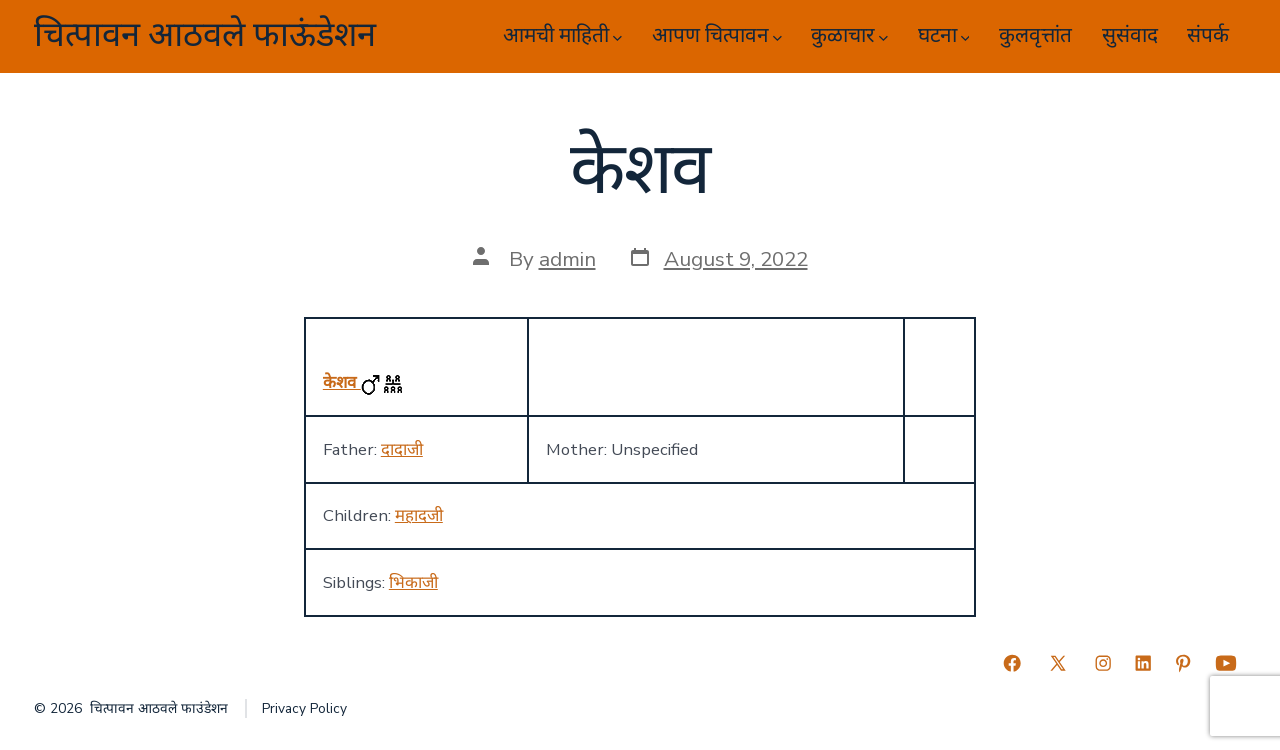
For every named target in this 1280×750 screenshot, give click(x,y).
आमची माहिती (562, 35)
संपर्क (1208, 35)
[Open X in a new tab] (1058, 663)
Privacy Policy (304, 708)
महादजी (419, 515)
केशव (342, 382)
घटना (944, 35)
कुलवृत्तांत (1035, 35)
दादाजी (402, 449)
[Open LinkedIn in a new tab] (1143, 663)
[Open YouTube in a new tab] (1226, 663)
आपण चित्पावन (717, 35)
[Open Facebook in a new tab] (1012, 663)
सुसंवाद (1130, 35)
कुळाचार (849, 35)
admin (567, 259)
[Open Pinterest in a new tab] (1183, 663)
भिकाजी (413, 582)
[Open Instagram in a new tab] (1103, 663)
